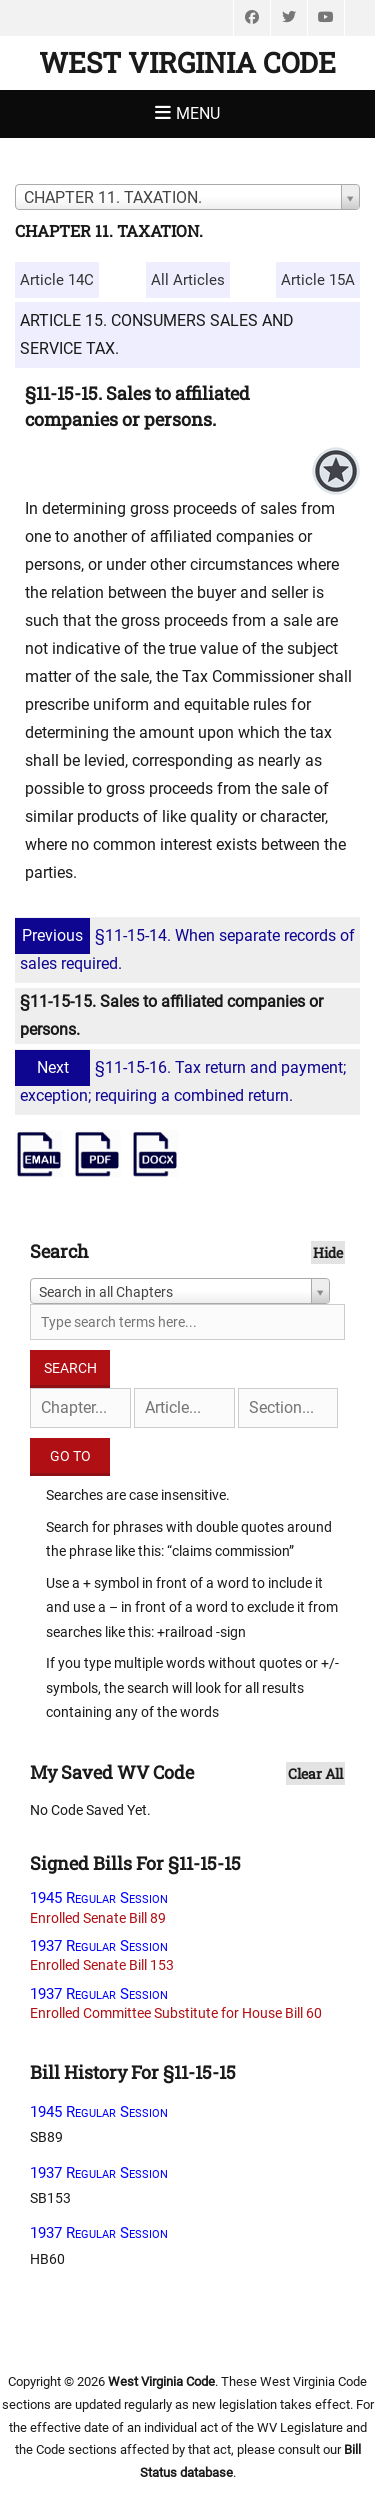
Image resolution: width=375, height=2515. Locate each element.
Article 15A (318, 280)
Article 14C (57, 280)
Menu (198, 113)
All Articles (188, 280)
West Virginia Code (187, 62)
